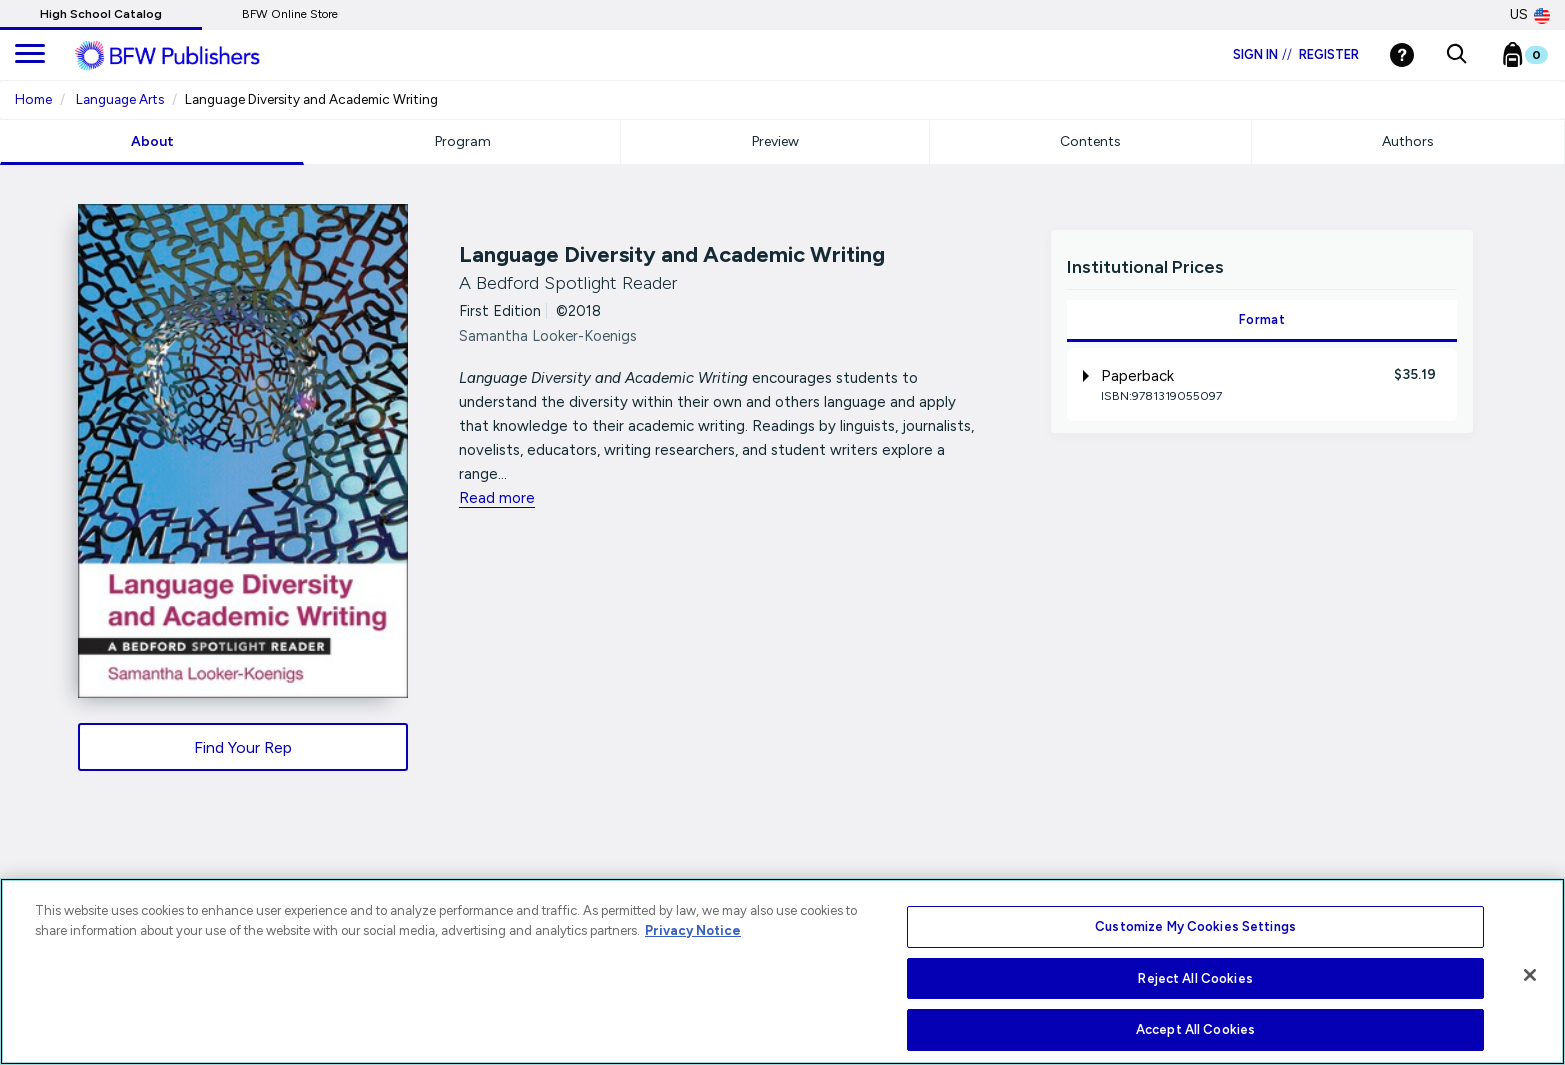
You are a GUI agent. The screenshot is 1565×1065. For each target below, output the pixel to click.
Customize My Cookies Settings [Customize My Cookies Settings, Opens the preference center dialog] (1195, 926)
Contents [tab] (1090, 141)
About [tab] (152, 141)
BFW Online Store (290, 14)
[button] (1456, 55)
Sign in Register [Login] (1296, 54)
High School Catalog (101, 14)
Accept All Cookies (1195, 1029)
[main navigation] (30, 55)
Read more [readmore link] (497, 498)
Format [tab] (1262, 319)
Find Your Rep (243, 747)
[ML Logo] (190, 56)
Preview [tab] (775, 141)
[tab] (1262, 384)
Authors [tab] (1408, 141)
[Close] (1530, 975)
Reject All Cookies (1195, 978)
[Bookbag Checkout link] (1537, 59)
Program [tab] (463, 141)
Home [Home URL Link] (33, 99)
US (1530, 15)
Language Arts (120, 99)
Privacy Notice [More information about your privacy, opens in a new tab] (693, 930)
